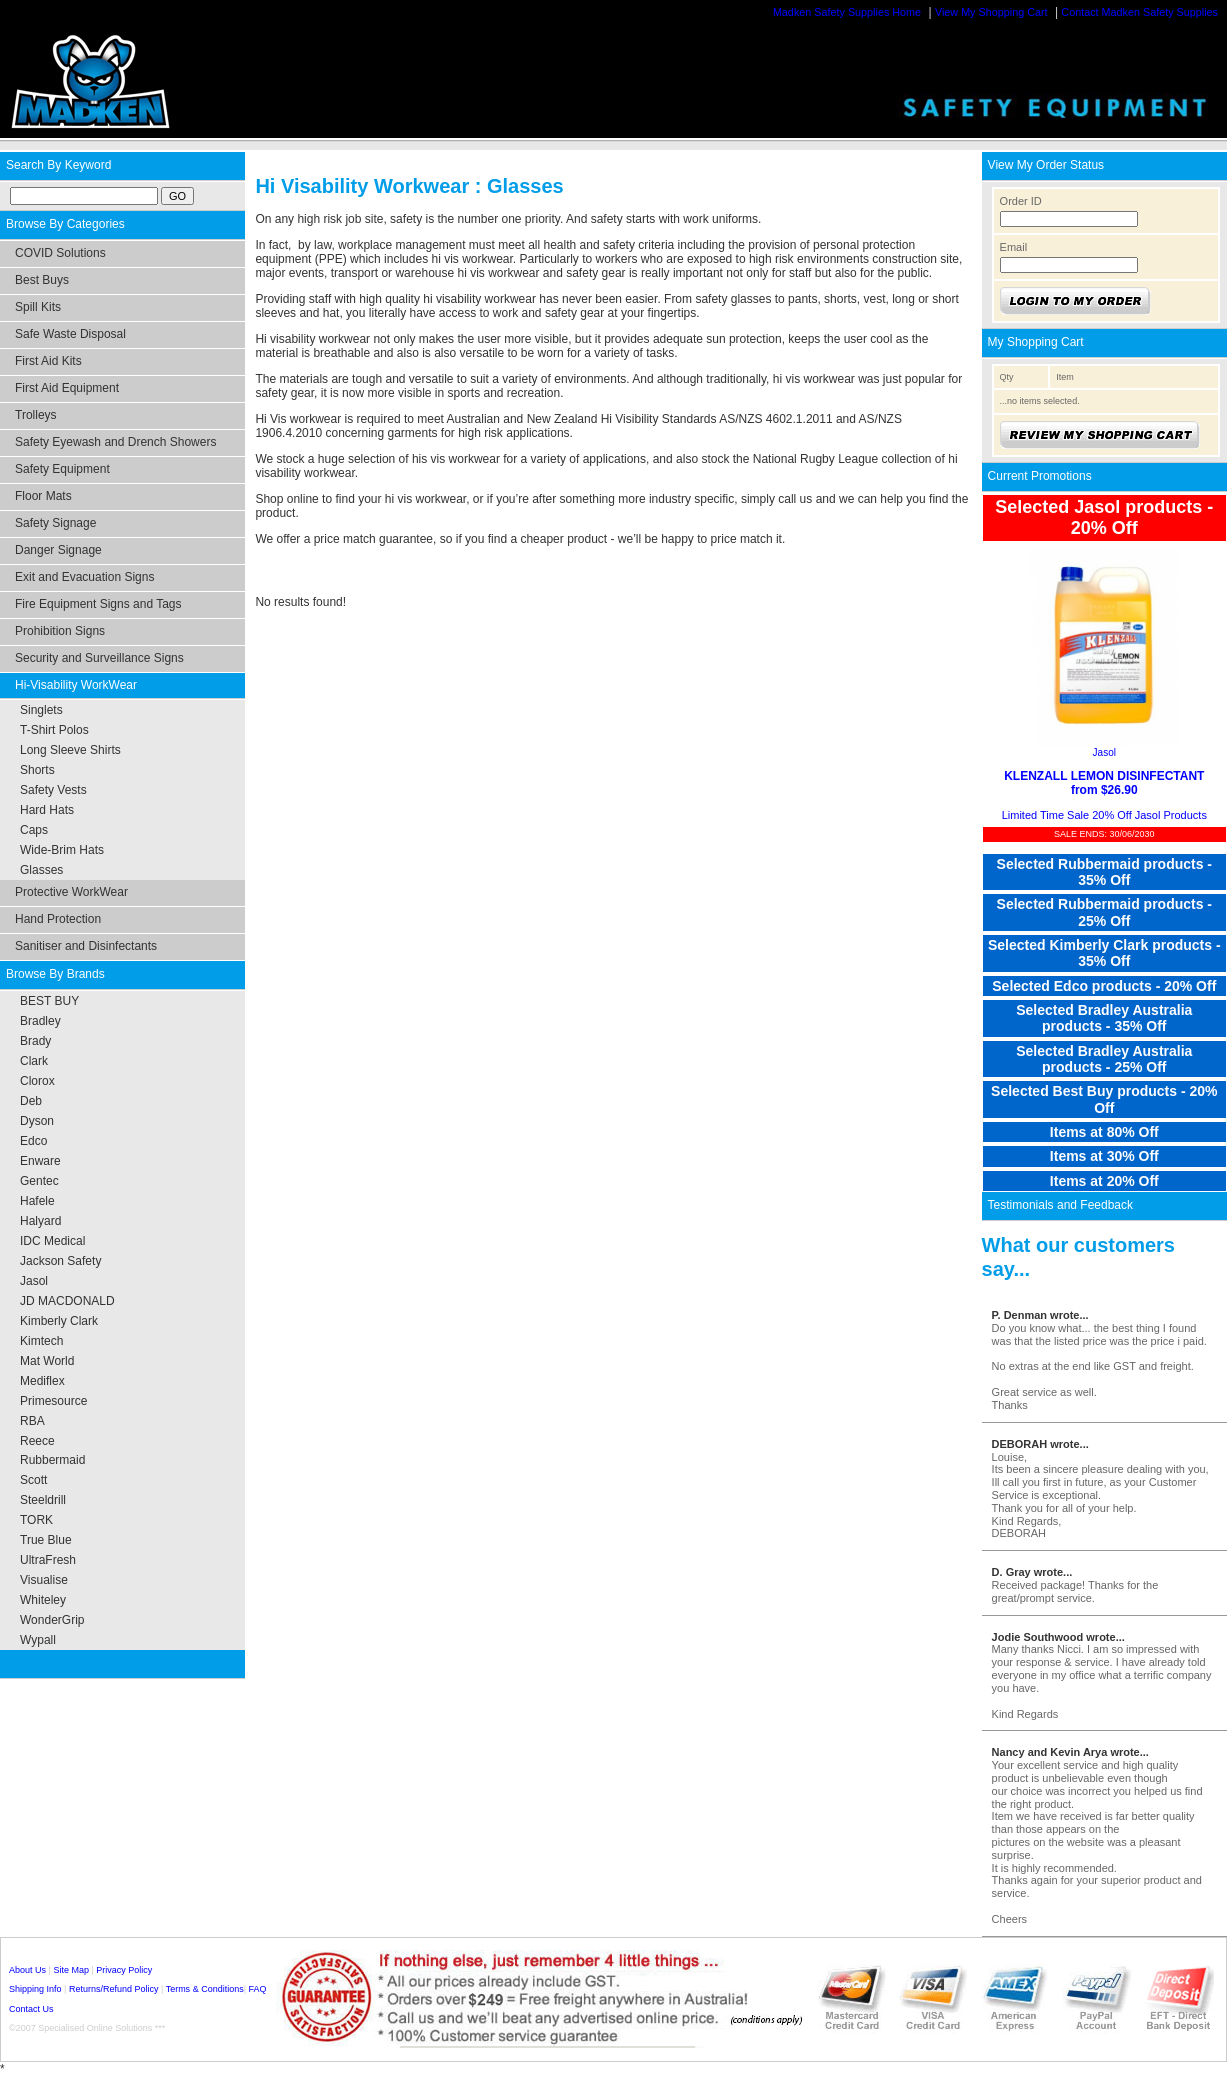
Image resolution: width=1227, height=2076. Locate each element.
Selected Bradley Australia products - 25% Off (1104, 1059)
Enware (40, 1161)
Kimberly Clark (59, 1321)
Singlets (41, 710)
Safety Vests (53, 790)
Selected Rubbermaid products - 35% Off (1104, 872)
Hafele (37, 1201)
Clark (34, 1061)
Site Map (71, 1970)
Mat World (47, 1361)
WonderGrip (52, 1620)
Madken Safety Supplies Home (847, 12)
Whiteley (43, 1600)
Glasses (41, 870)
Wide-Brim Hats (62, 850)
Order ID (1021, 201)
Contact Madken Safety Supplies (1139, 12)
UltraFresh (48, 1560)
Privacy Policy (124, 1970)
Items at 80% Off (1104, 1132)
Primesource (53, 1401)
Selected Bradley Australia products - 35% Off (1104, 1018)
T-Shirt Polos (54, 730)
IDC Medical (52, 1241)
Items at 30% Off (1104, 1156)
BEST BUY (49, 1001)
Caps (34, 830)
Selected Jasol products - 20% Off (1104, 517)
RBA (32, 1421)
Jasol (34, 1281)
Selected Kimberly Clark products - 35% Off (1104, 953)
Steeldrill (43, 1500)
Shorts (37, 770)
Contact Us (31, 2009)
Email (1014, 247)
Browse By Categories (65, 224)
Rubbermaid (52, 1460)
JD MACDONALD (67, 1301)
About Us (27, 1970)
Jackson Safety (60, 1261)
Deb (31, 1101)
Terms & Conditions (205, 1989)
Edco (33, 1141)
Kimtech (41, 1341)
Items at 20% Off (1104, 1181)
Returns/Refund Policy (114, 1989)
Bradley (40, 1021)
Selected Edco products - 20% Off (1104, 986)
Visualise (44, 1580)
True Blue (46, 1540)
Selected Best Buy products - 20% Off (1104, 1099)
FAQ (258, 1989)
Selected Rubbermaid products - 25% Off (1104, 912)
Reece (37, 1441)
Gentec (39, 1181)
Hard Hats (47, 810)
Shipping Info (35, 1989)
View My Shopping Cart (991, 12)
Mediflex (42, 1381)
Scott (33, 1480)
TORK (36, 1520)
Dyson (37, 1121)
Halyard (40, 1221)
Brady (35, 1041)
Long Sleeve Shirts (70, 750)
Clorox (37, 1081)
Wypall (38, 1640)
